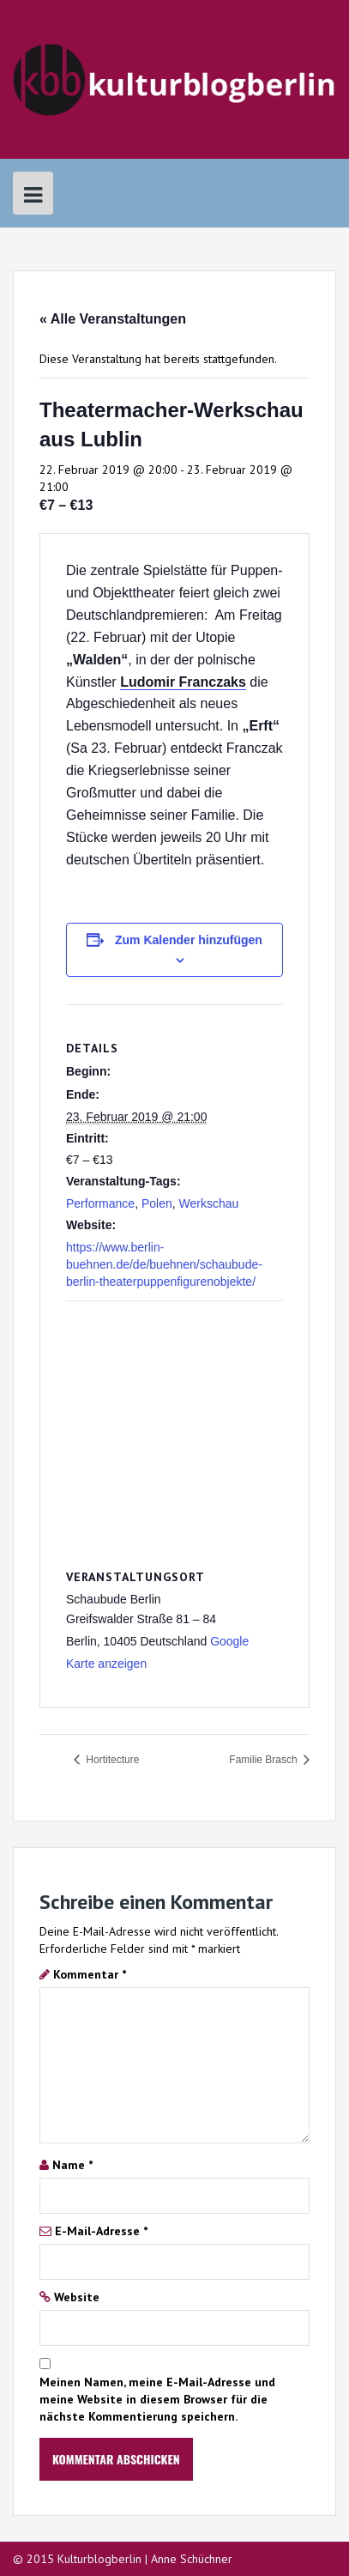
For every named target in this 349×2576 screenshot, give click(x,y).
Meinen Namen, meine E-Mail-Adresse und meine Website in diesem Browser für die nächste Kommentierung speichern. (157, 2399)
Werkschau (209, 1203)
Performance (100, 1203)
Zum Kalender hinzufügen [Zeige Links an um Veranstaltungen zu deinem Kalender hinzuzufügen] (188, 940)
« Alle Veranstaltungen (112, 319)
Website (76, 2297)
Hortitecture (111, 1760)
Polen (156, 1203)
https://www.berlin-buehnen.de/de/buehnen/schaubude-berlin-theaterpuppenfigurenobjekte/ (164, 1264)
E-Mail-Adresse (101, 2231)
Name (72, 2165)
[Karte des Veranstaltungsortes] (174, 1425)
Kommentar (89, 1974)
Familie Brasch (264, 1760)
